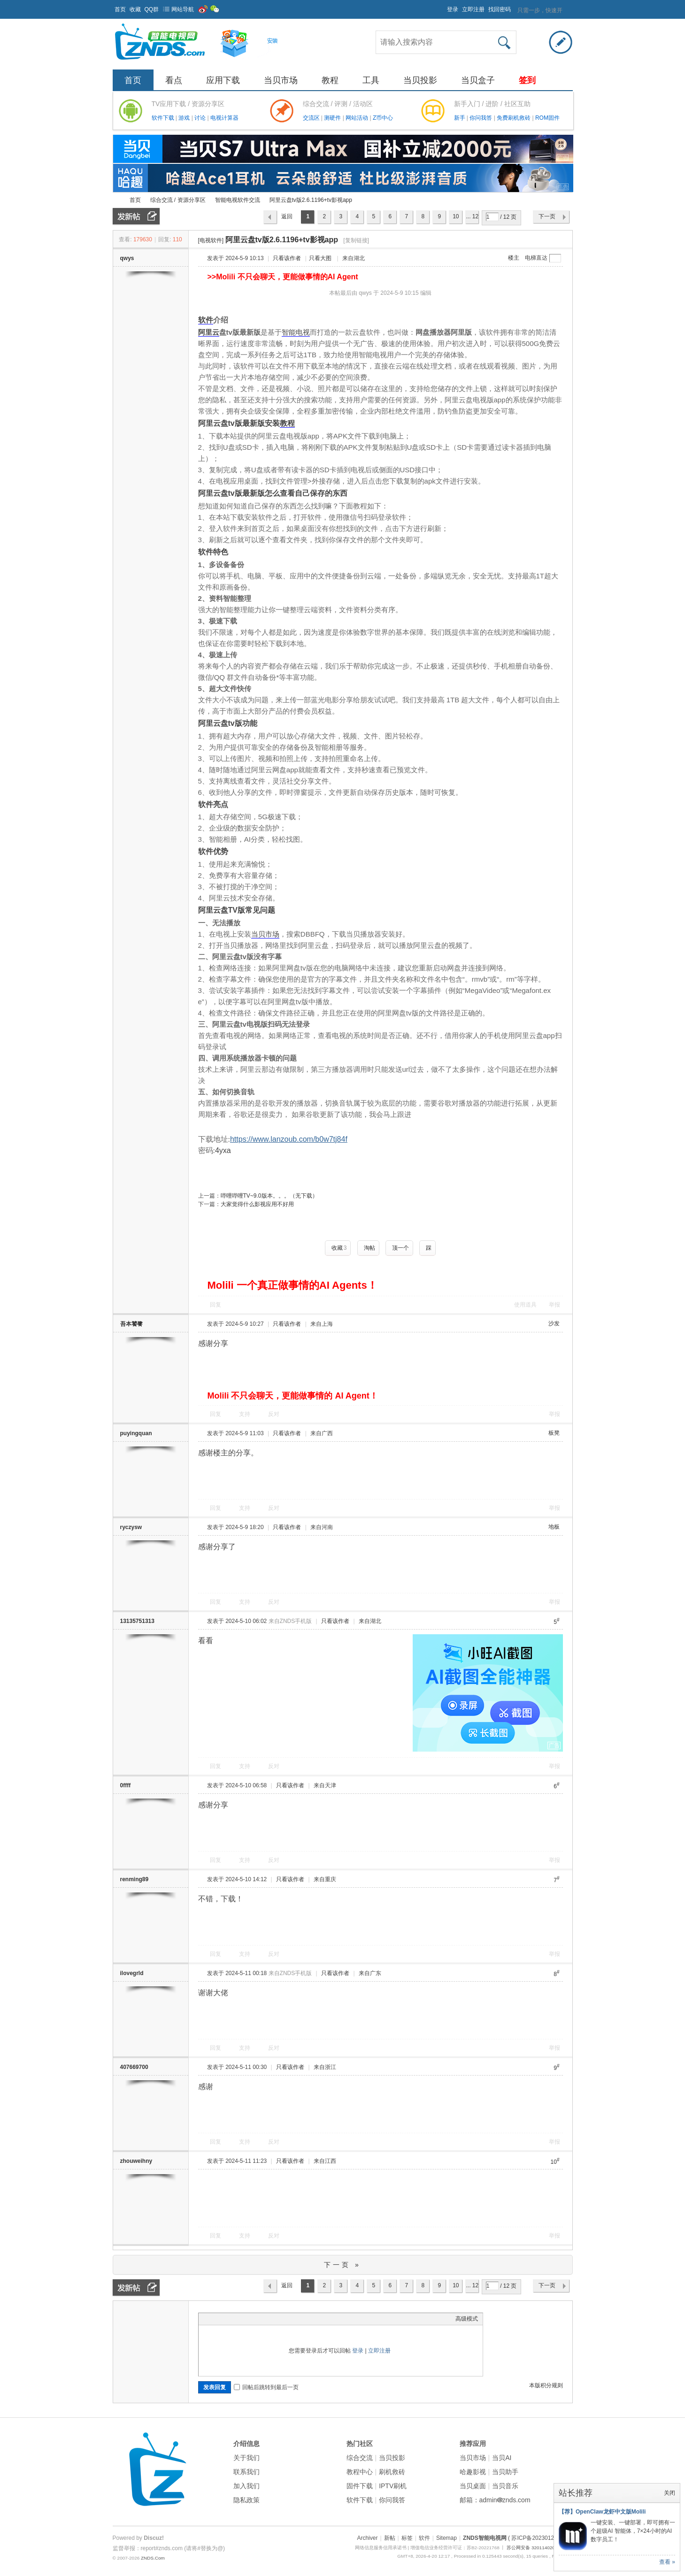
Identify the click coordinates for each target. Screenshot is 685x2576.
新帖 (389, 2538)
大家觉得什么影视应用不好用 (257, 1204)
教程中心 (359, 2472)
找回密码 (499, 9)
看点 (173, 80)
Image (226, 2318)
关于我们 (246, 2457)
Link (238, 2318)
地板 (554, 1526)
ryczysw (131, 1527)
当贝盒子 (478, 80)
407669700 (134, 2067)
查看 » (667, 2562)
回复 (215, 1304)
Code (262, 2318)
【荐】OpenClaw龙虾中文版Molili (602, 2511)
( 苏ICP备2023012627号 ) (540, 2538)
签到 (527, 80)
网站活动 (357, 118)
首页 (120, 9)
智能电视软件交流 (237, 200)
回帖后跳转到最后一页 (266, 2387)
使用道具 (525, 1304)
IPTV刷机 (393, 2486)
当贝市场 (281, 80)
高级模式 (466, 2318)
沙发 (554, 1323)
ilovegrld (132, 1973)
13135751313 (137, 1621)
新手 (460, 118)
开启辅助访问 (442, 6)
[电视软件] (211, 240)
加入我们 (246, 2486)
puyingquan (136, 1433)
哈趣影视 (473, 2472)
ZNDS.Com (153, 2558)
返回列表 (286, 218)
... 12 (472, 216)
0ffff (125, 1785)
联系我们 (246, 2472)
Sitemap (446, 2538)
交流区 (311, 118)
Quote (250, 2318)
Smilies (273, 2318)
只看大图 (320, 258)
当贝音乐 (505, 2486)
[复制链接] (356, 240)
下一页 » (342, 2264)
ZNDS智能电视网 (116, 200)
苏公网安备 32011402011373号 (539, 2547)
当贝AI (501, 2457)
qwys (127, 258)
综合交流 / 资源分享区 (178, 200)
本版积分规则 (546, 2385)
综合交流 (359, 2457)
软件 (205, 320)
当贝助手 (505, 2472)
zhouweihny (136, 2161)
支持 (245, 1414)
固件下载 (359, 2486)
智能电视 (296, 332)
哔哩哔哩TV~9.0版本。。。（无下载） (269, 1195)
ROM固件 (547, 118)
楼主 (513, 257)
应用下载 (223, 80)
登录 (452, 9)
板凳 (554, 1433)
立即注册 (473, 9)
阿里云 (208, 332)
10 (456, 216)
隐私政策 (246, 2500)
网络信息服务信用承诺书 (381, 2547)
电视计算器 (224, 118)
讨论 (200, 118)
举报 (554, 1304)
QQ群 (152, 9)
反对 (273, 1414)
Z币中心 (383, 118)
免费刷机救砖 (514, 118)
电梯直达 (536, 257)
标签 (407, 2538)
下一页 (547, 216)
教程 (330, 80)
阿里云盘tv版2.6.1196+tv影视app (310, 200)
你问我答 (481, 118)
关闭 (669, 2493)
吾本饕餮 (131, 1324)
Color (215, 2318)
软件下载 (164, 118)
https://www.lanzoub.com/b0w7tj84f (288, 1139)
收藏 (135, 9)
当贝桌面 (473, 2486)
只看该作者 (287, 258)
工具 (370, 80)
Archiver (367, 2538)
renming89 (134, 1879)
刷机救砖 (392, 2472)
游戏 (184, 118)
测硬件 (333, 118)
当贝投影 (420, 80)
